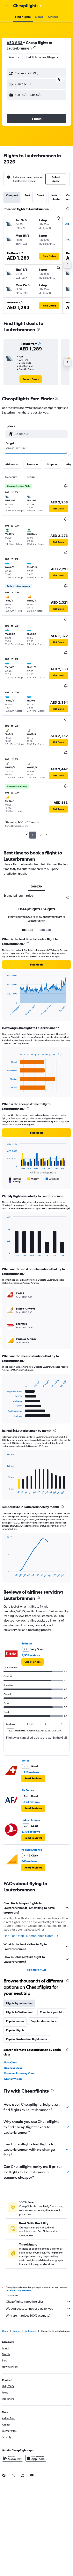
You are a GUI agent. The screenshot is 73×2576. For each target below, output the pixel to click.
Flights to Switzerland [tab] (19, 2012)
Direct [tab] (40, 195)
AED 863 (15, 42)
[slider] (68, 453)
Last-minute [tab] (55, 197)
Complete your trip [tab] (51, 2012)
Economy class (13, 2078)
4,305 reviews (30, 1831)
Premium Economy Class (19, 2073)
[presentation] (35, 48)
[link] (30, 379)
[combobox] (15, 57)
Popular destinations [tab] (43, 2021)
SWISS (25, 1760)
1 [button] (32, 835)
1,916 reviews (30, 1772)
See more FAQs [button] (36, 1969)
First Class (10, 2062)
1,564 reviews (30, 1801)
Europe (16, 2332)
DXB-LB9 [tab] (27, 930)
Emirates (26, 1643)
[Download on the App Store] (35, 2459)
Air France (27, 1790)
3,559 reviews (30, 1655)
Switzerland (30, 2332)
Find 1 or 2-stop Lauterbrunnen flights (31, 1936)
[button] (6, 6)
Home (5, 2332)
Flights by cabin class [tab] (19, 2003)
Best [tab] (27, 195)
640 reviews (29, 1861)
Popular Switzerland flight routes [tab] (26, 2039)
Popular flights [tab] (15, 2030)
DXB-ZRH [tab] (36, 886)
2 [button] (40, 835)
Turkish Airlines (30, 1820)
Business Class (13, 2067)
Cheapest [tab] (12, 195)
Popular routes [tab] (15, 2021)
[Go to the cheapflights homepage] (27, 6)
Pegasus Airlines (31, 1849)
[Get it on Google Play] (12, 2459)
